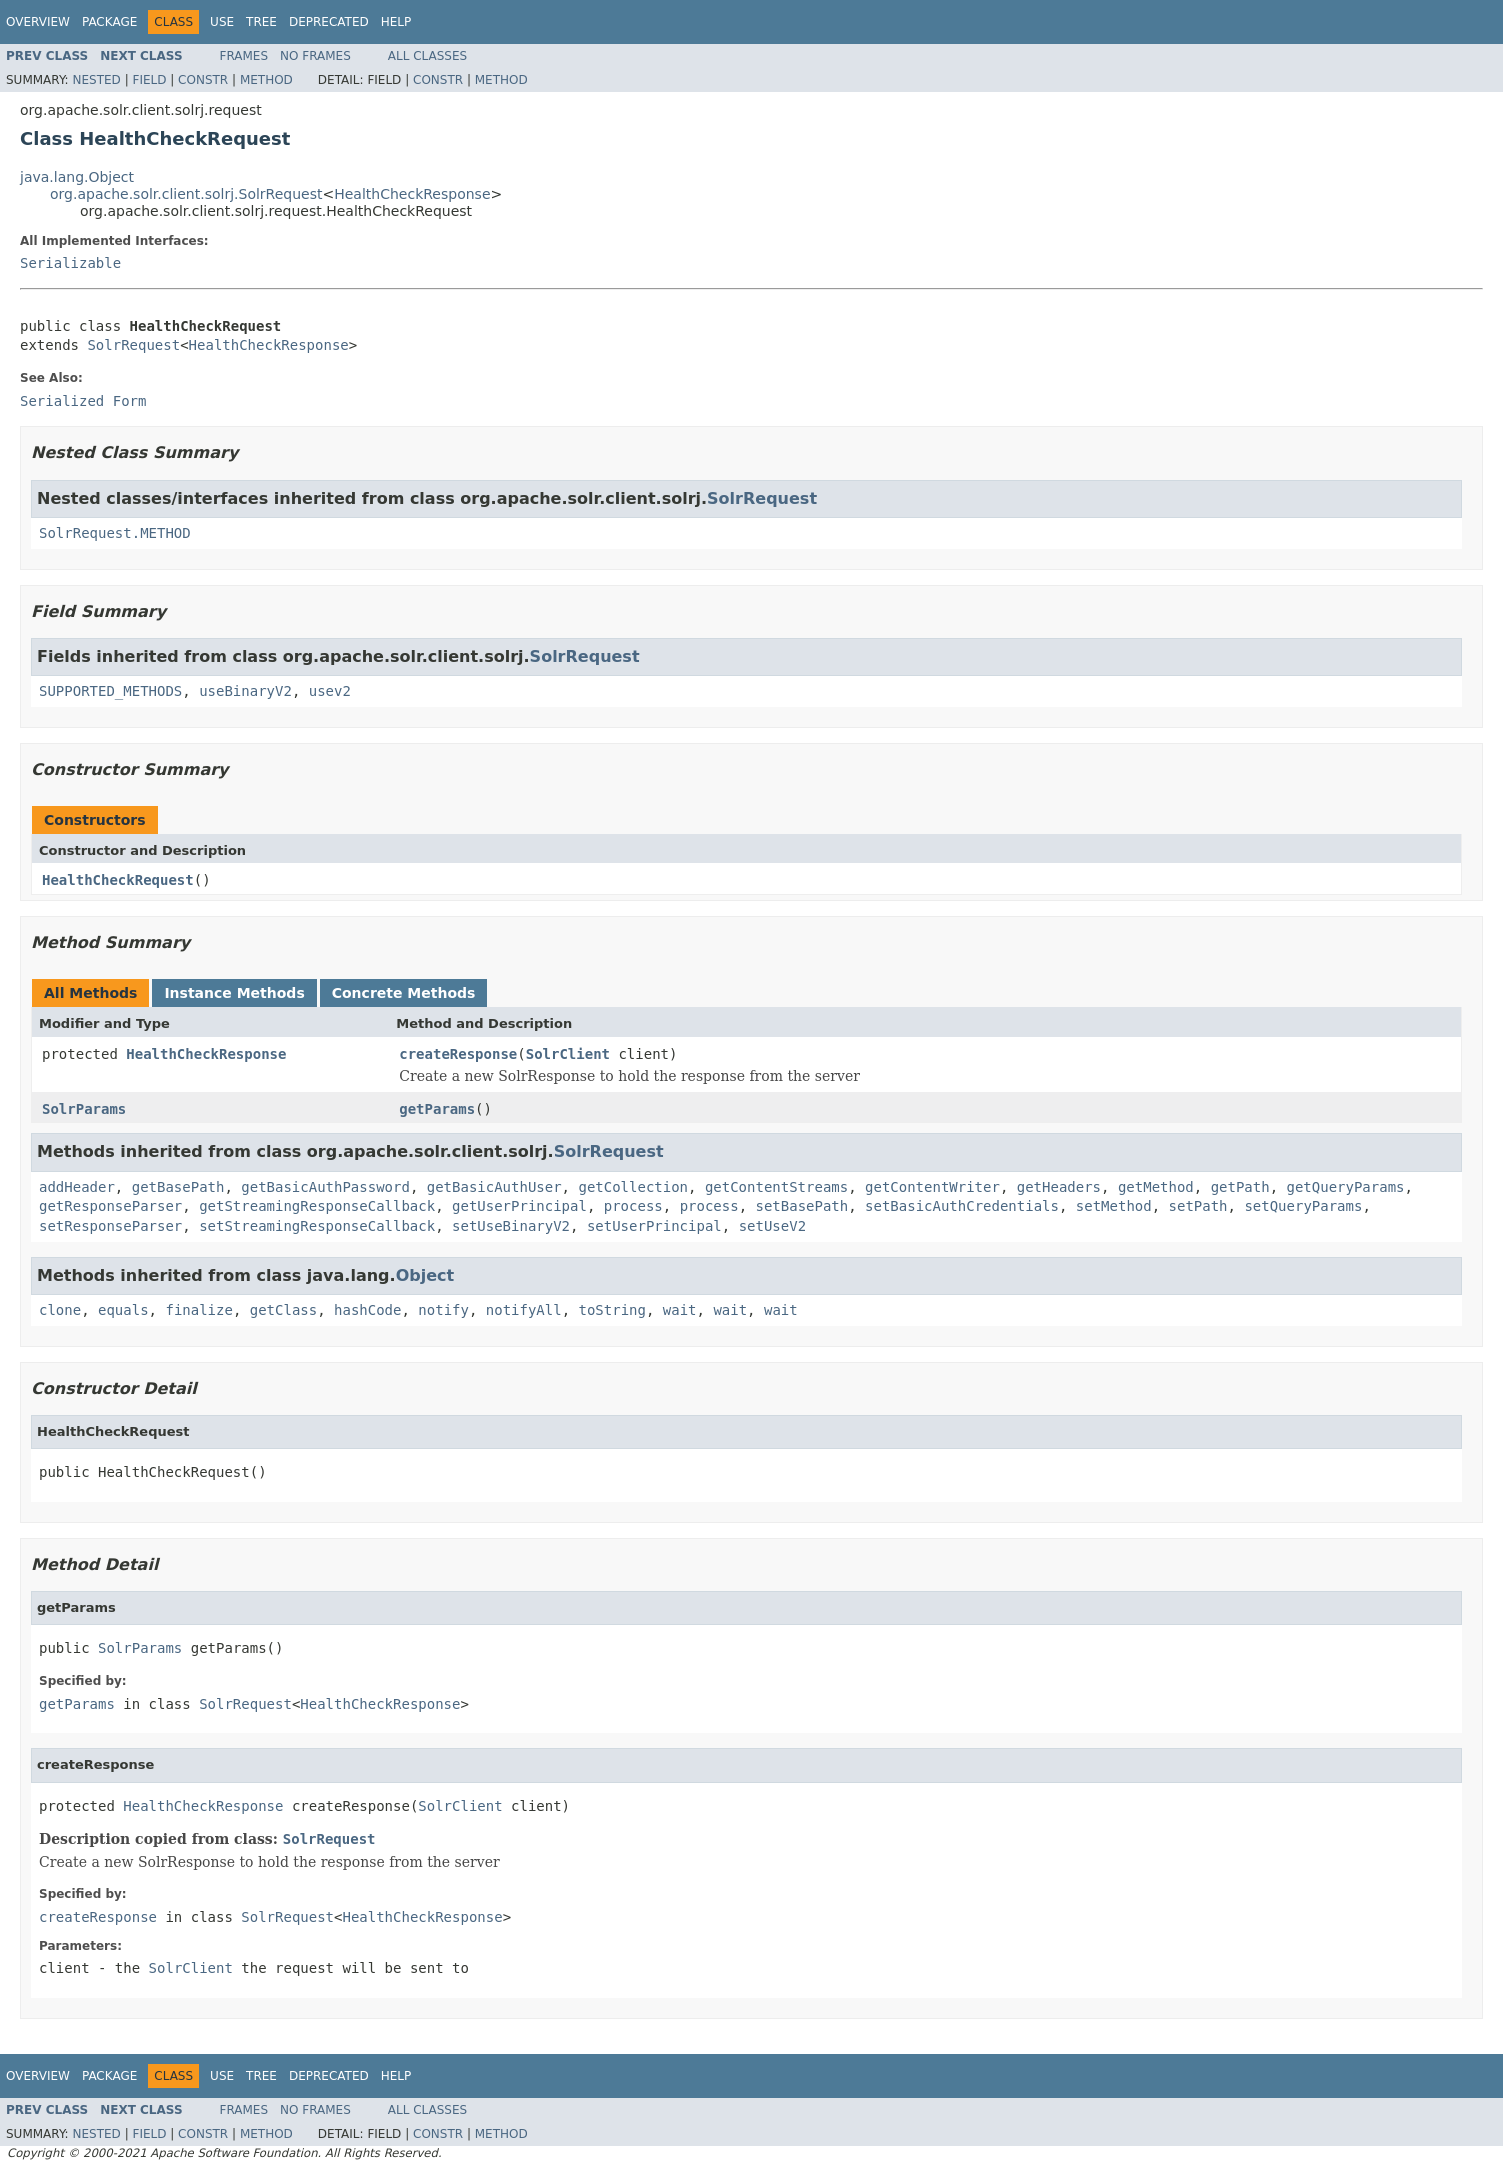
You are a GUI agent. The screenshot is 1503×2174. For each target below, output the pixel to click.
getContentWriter (932, 1187)
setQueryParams (1303, 1206)
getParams (437, 1109)
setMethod (1114, 1206)
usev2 (330, 691)
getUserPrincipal (519, 1206)
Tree (261, 22)
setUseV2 (772, 1226)
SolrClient (568, 1054)
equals (123, 1310)
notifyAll (524, 1310)
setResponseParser (110, 1226)
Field (149, 80)
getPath (1240, 1187)
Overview (38, 22)
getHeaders (1059, 1187)
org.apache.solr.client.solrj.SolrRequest (186, 194)
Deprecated (329, 22)
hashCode (367, 1310)
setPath (1198, 1206)
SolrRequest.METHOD (115, 533)
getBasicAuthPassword (325, 1187)
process (633, 1206)
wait (680, 1310)
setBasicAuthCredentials (962, 1206)
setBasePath (802, 1206)
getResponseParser (110, 1206)
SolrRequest (133, 345)
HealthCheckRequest (118, 880)
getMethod (1156, 1187)
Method (266, 80)
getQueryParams (1346, 1187)
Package (109, 22)
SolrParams (84, 1109)
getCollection (633, 1187)
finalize (198, 1310)
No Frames (315, 56)
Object (425, 1275)
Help (396, 22)
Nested (96, 80)
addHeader (77, 1187)
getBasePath (178, 1187)
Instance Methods (234, 993)
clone (60, 1310)
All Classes (427, 56)
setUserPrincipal (654, 1226)
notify (443, 1310)
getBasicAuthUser (494, 1187)
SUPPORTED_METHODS (110, 691)
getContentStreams (776, 1187)
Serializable (70, 263)
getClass (283, 1310)
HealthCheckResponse (412, 194)
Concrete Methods (404, 993)
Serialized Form (83, 401)
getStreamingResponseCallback (317, 1206)
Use (222, 22)
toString (612, 1310)
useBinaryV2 (245, 691)
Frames (244, 56)
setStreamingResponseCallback (317, 1226)
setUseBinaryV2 (511, 1226)
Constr (203, 80)
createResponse (458, 1054)
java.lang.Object (77, 177)
